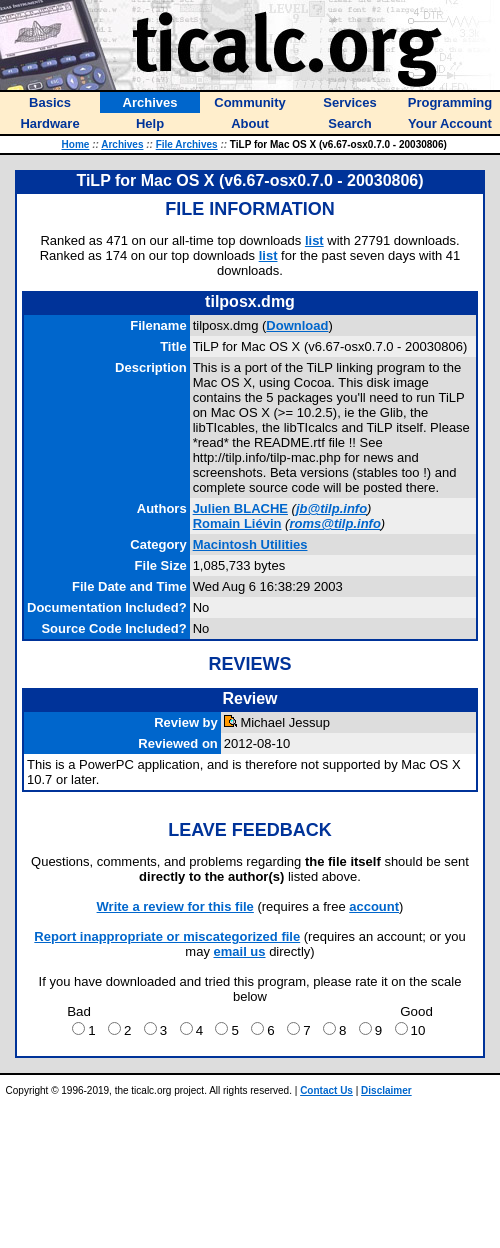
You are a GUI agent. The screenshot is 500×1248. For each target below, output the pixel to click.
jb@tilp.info (331, 508)
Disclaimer (386, 1090)
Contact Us (326, 1090)
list (314, 240)
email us (240, 951)
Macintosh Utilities (250, 544)
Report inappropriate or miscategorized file (167, 936)
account (374, 906)
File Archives (187, 144)
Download (297, 325)
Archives (122, 144)
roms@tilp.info (334, 523)
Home (76, 144)
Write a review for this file (175, 906)
